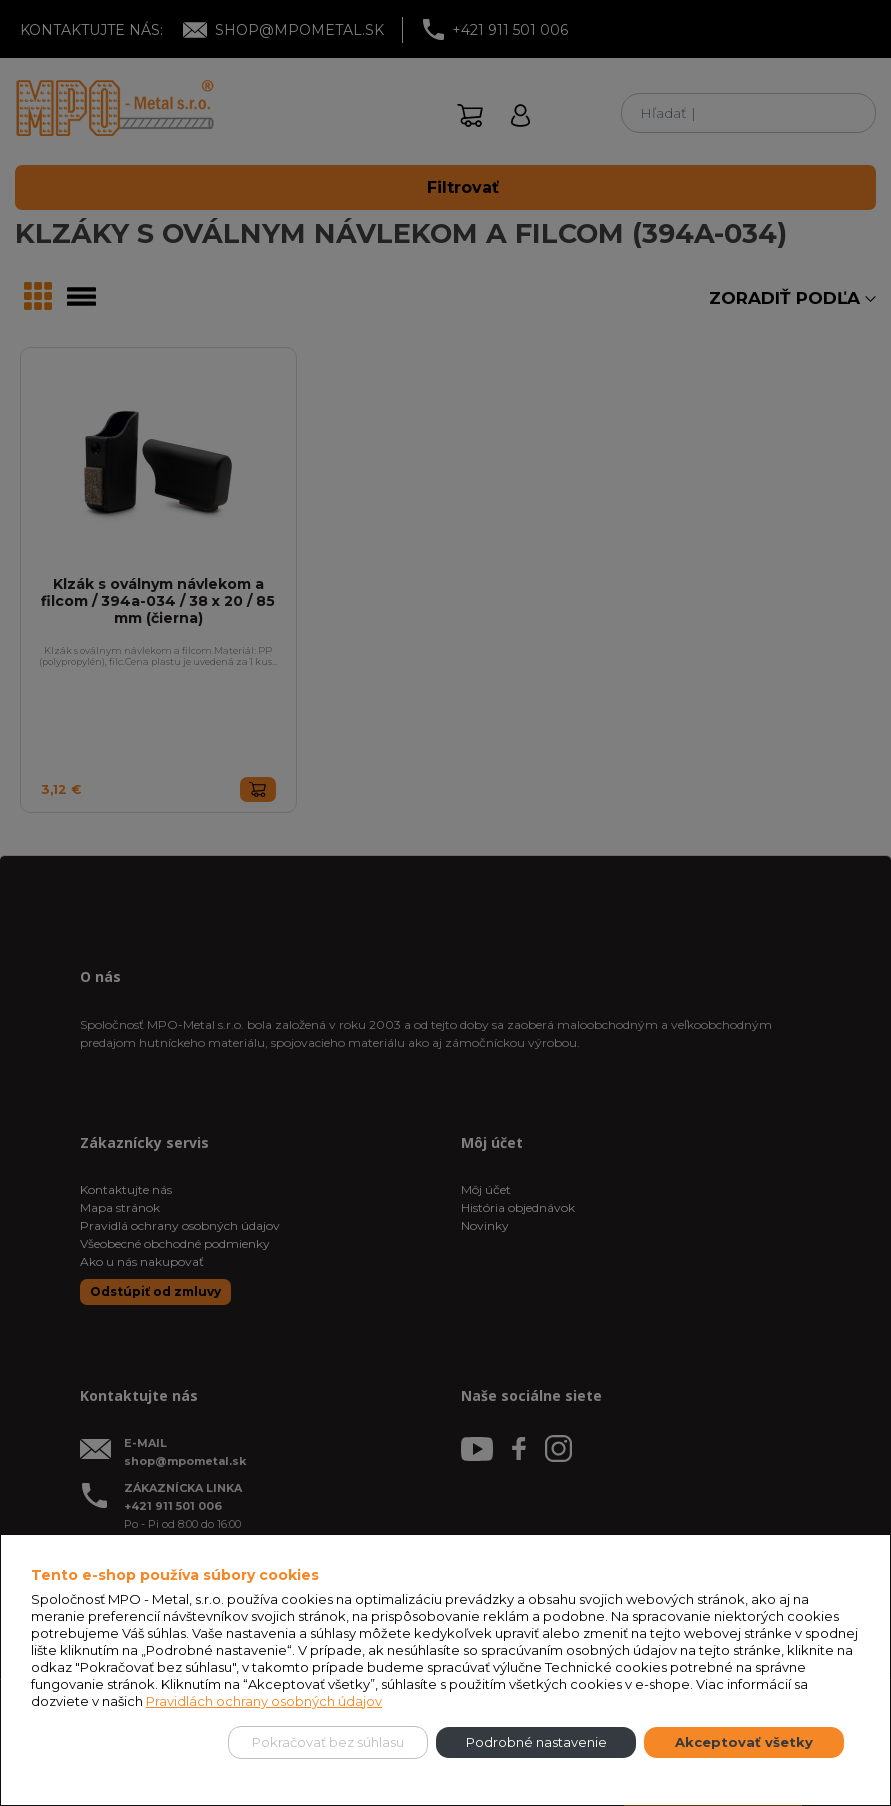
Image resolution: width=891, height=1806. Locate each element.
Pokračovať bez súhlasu (328, 1742)
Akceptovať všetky (744, 1742)
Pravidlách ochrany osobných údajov (264, 1701)
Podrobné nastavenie (536, 1742)
